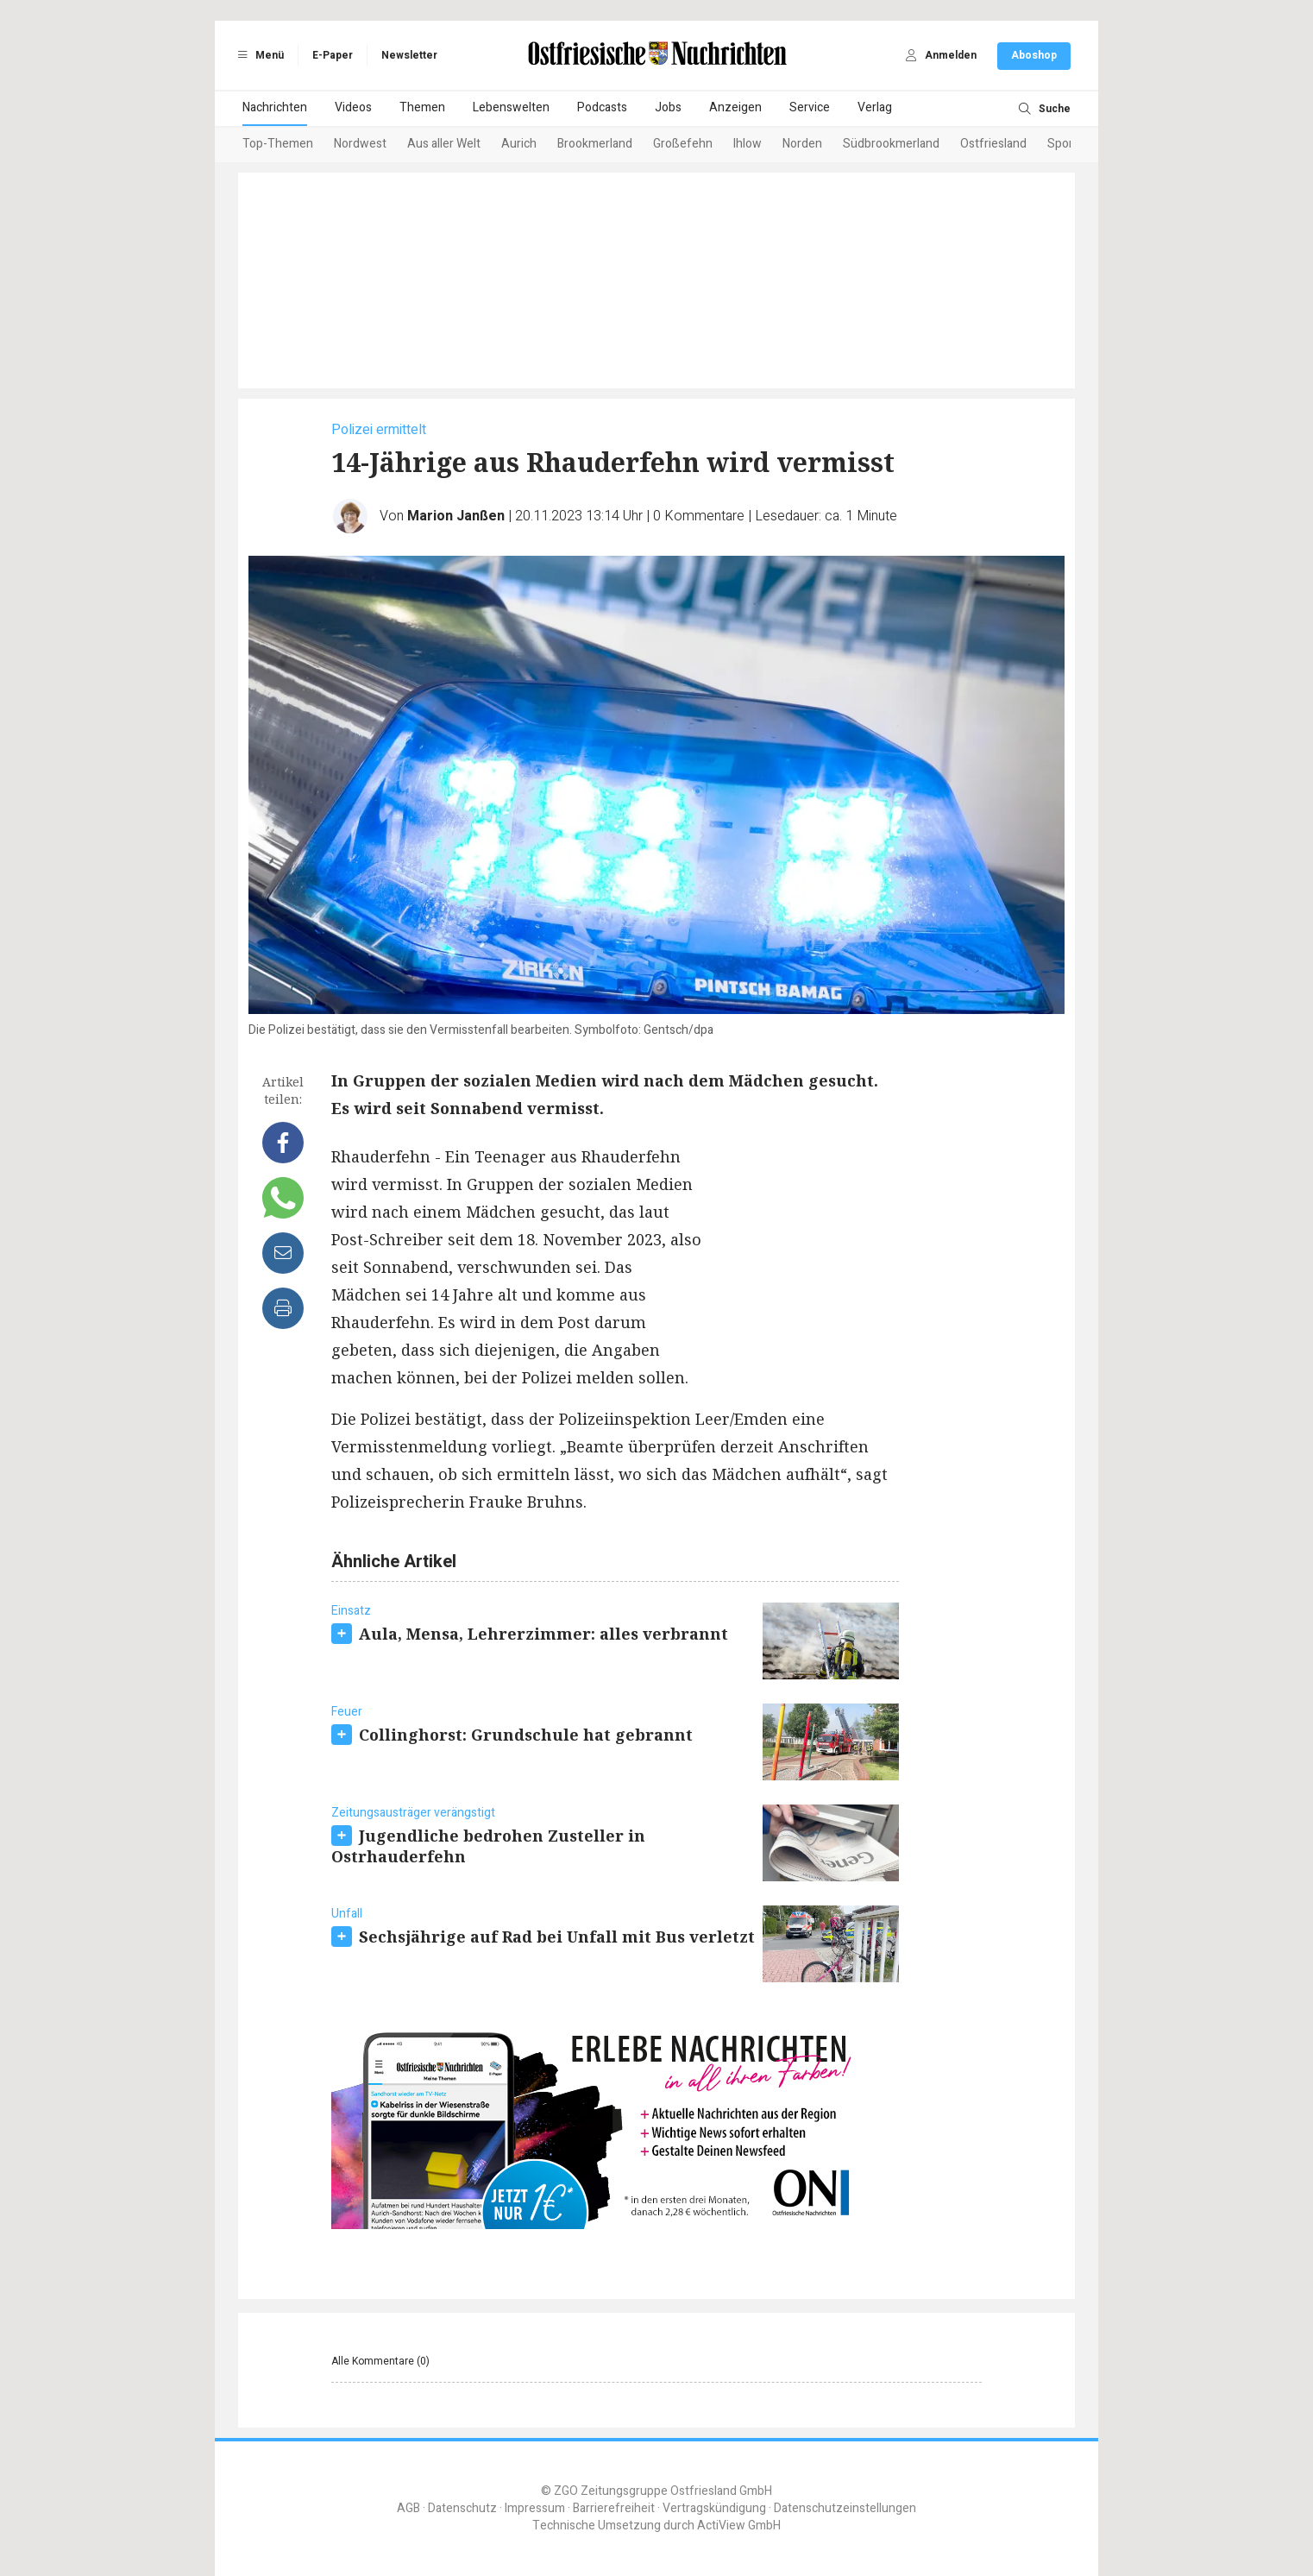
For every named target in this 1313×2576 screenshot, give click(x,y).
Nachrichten (274, 107)
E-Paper (332, 55)
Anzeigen (735, 107)
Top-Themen (277, 144)
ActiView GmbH (739, 2525)
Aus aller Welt (444, 144)
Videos (353, 107)
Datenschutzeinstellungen (845, 2508)
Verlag (875, 107)
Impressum (535, 2508)
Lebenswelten (511, 107)
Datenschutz (462, 2508)
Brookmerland (594, 144)
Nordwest (360, 144)
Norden (802, 144)
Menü (258, 55)
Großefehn (683, 144)
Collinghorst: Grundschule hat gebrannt (526, 1734)
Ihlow (747, 144)
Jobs (668, 107)
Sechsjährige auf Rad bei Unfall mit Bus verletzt (557, 1936)
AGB (408, 2508)
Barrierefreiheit (614, 2508)
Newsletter (409, 55)
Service (809, 107)
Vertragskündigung (714, 2508)
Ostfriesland (993, 144)
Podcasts (602, 107)
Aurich (519, 144)
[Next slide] (1050, 145)
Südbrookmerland (891, 144)
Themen (422, 107)
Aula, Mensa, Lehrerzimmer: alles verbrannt (543, 1633)
